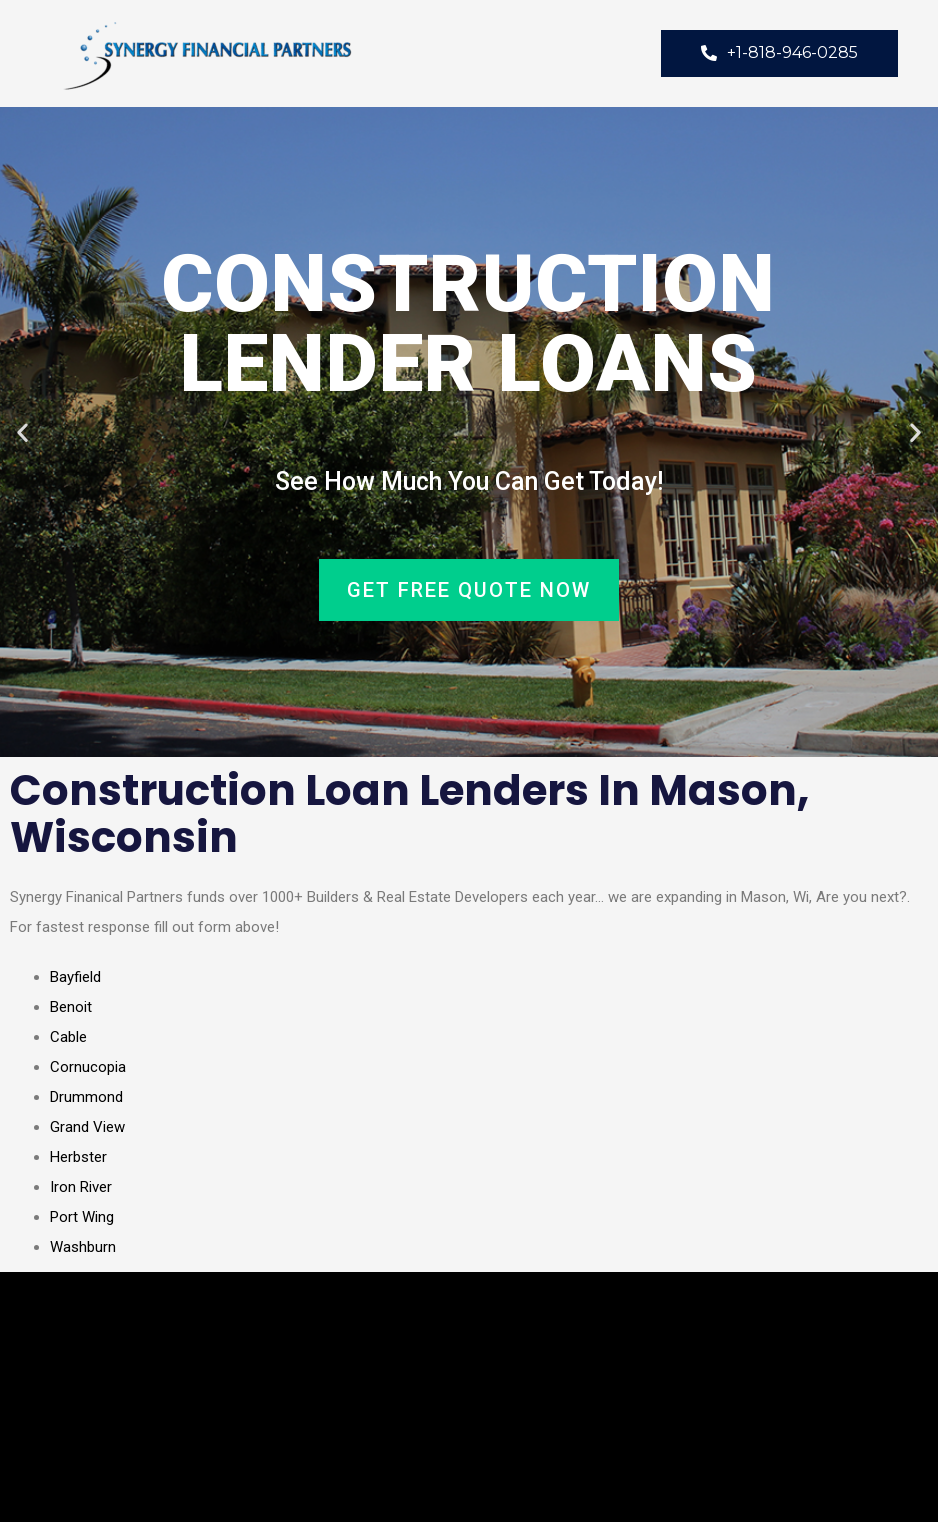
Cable (68, 1037)
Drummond (86, 1097)
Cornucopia (88, 1067)
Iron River (81, 1187)
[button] (22, 432)
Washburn (83, 1247)
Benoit (71, 1007)
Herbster (78, 1157)
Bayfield (75, 977)
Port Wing (82, 1217)
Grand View (87, 1127)
